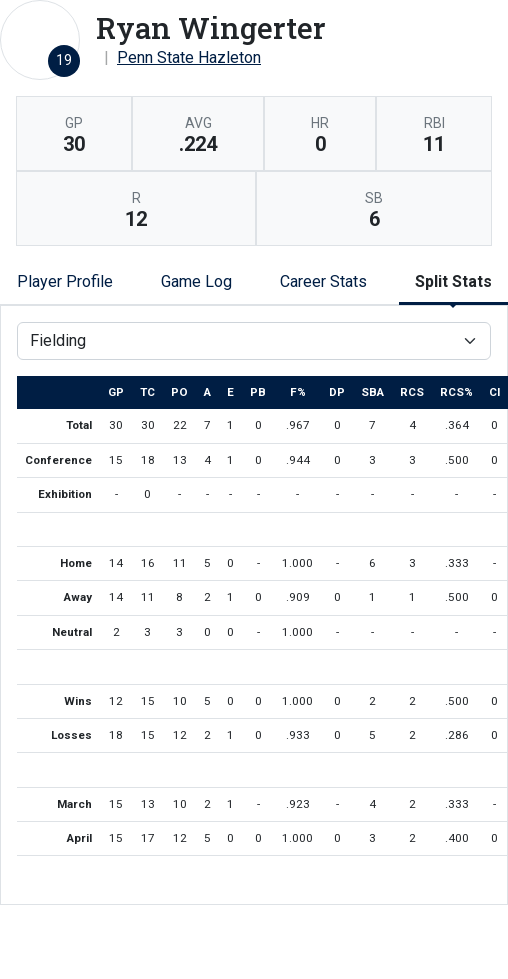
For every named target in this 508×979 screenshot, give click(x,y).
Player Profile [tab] (65, 281)
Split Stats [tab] (453, 281)
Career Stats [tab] (323, 281)
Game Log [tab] (196, 281)
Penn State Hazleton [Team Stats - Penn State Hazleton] (189, 57)
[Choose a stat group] (254, 341)
